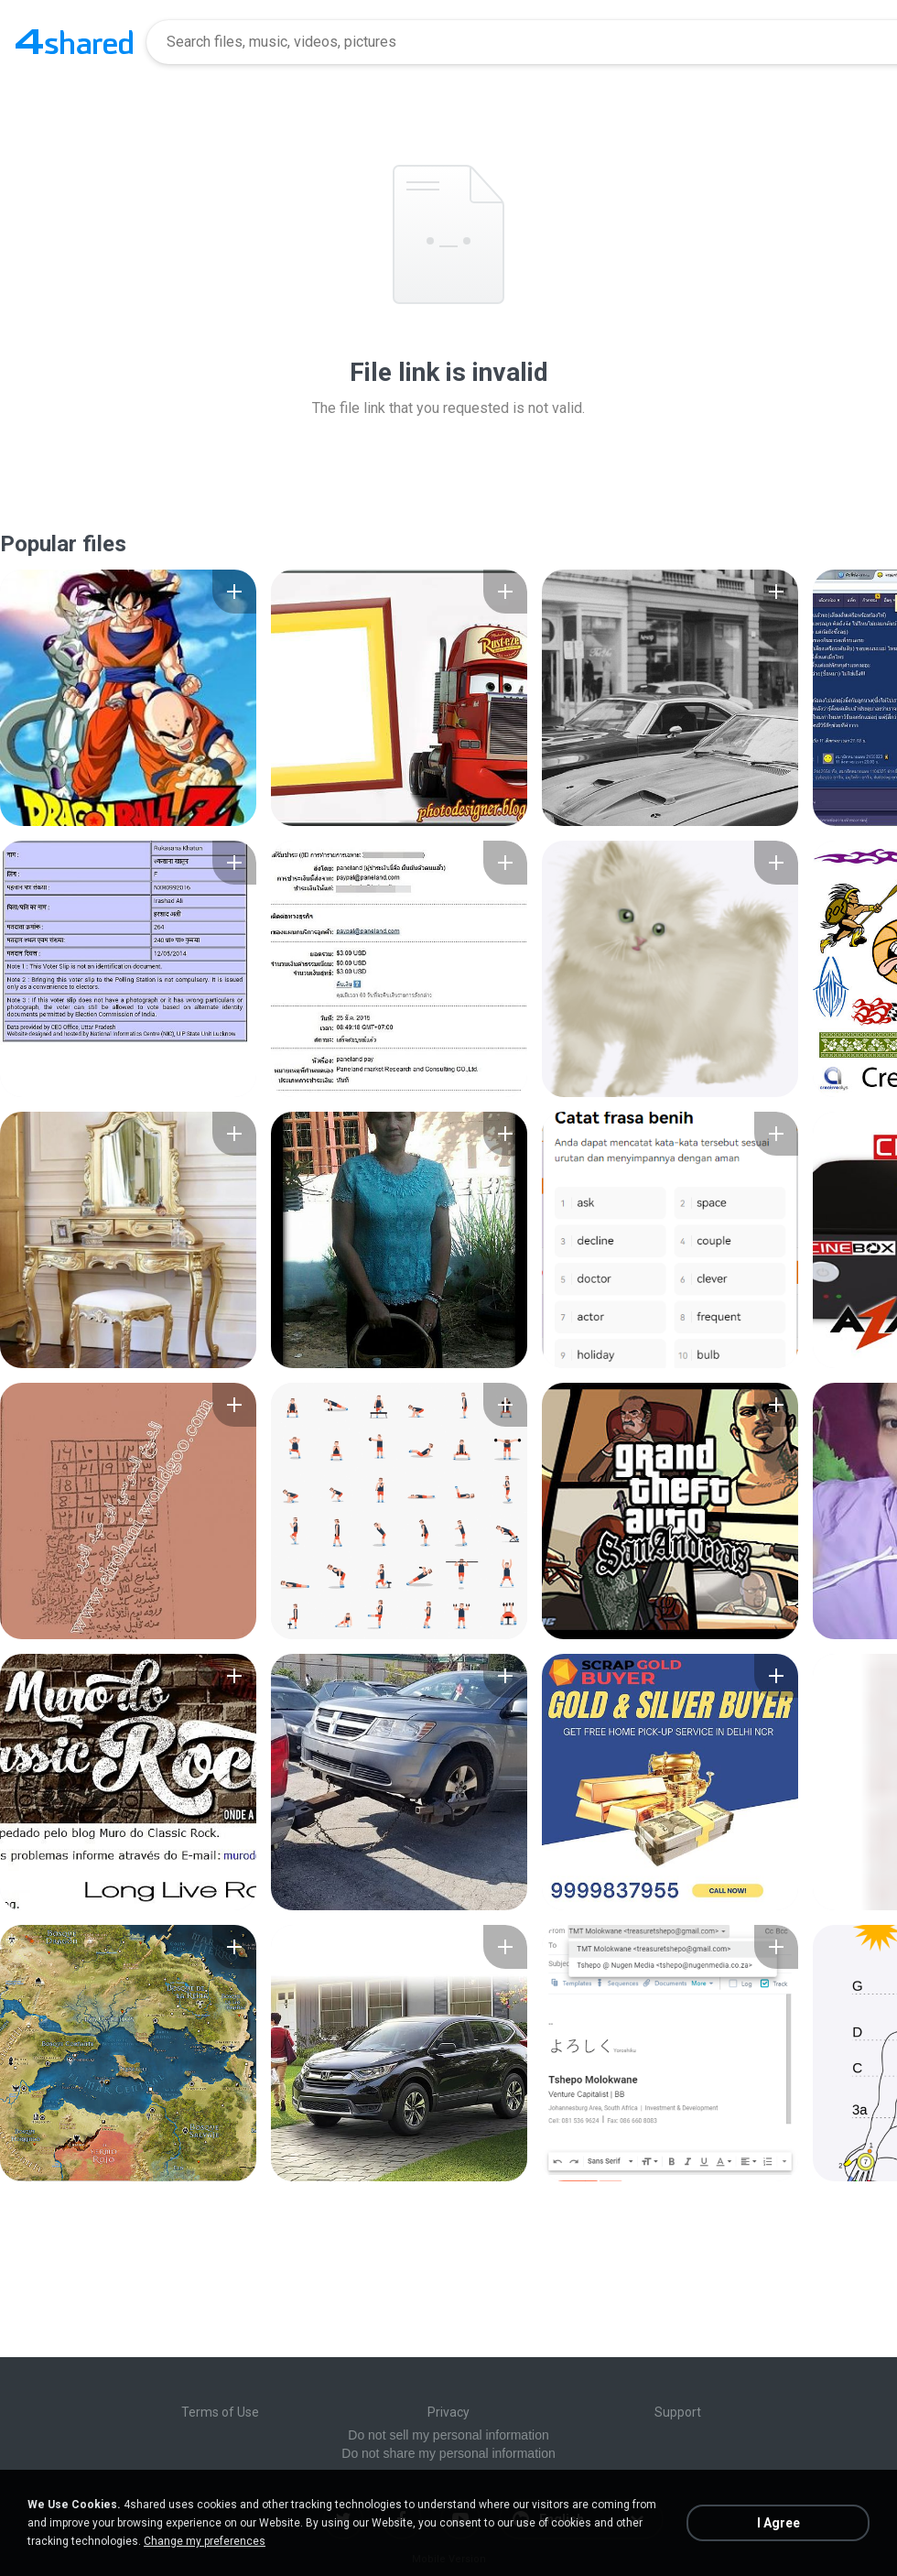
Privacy (448, 2412)
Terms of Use (220, 2412)
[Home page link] (74, 42)
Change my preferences (204, 2541)
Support (677, 2412)
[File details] (128, 698)
